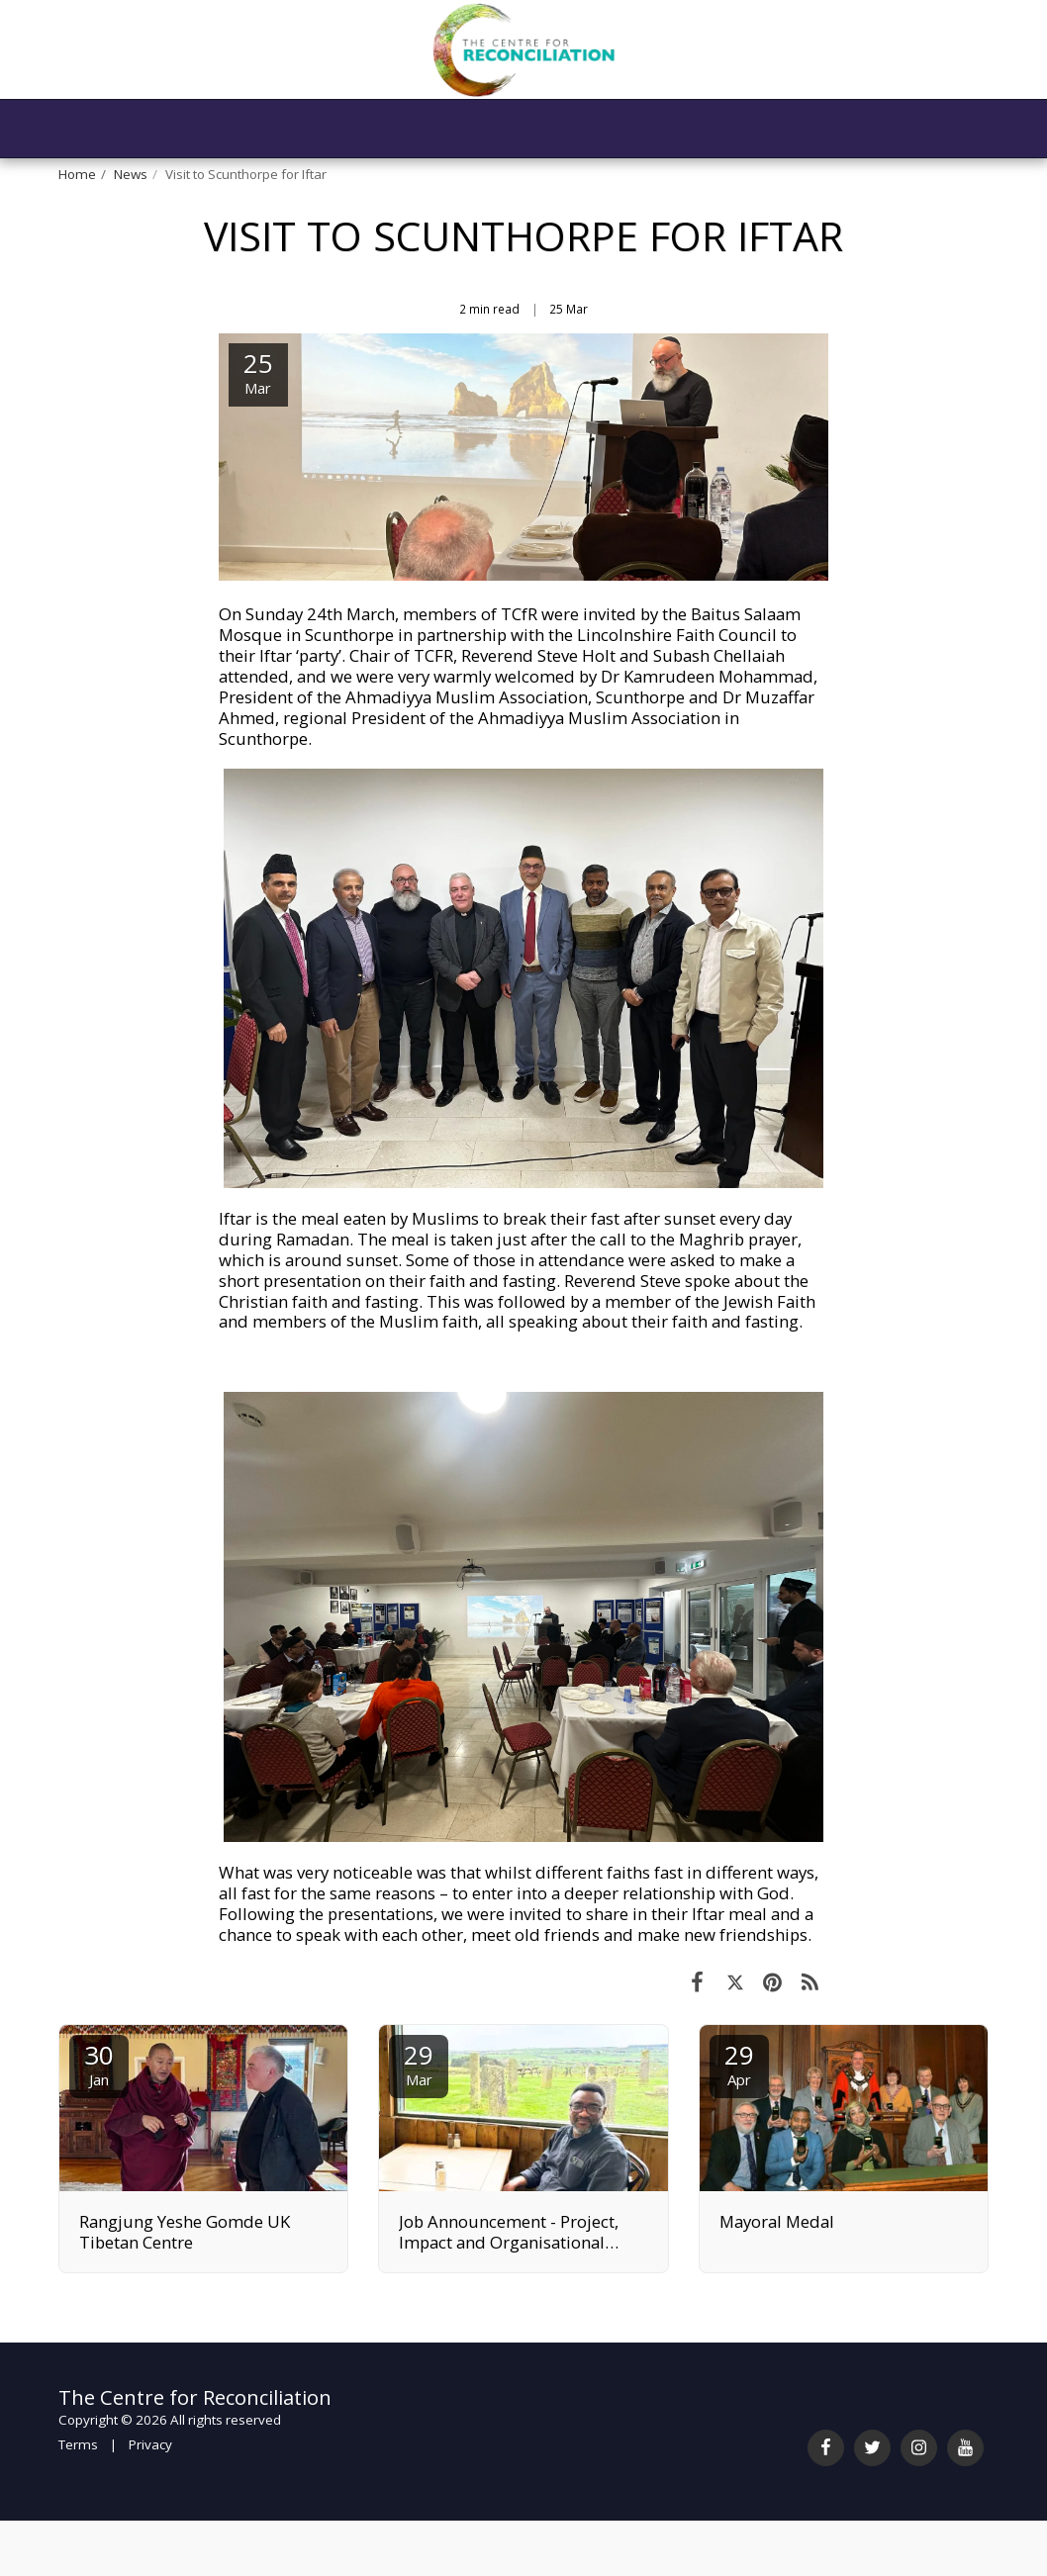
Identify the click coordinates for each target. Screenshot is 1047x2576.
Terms (78, 2444)
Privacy (150, 2444)
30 (99, 2063)
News (130, 174)
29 (418, 2063)
